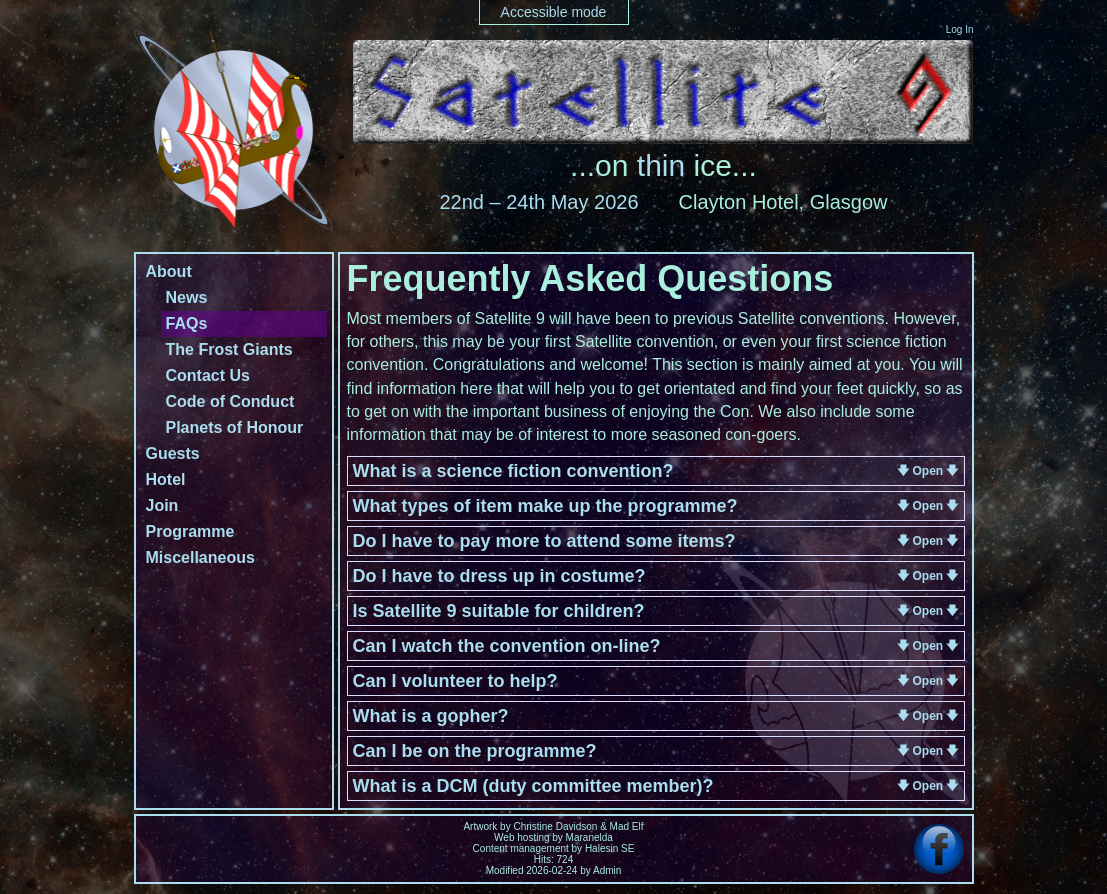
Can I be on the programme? (475, 751)
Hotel (166, 479)
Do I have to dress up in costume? (499, 576)
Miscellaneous (200, 557)
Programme (190, 531)
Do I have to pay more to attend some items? (544, 541)
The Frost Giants (229, 349)
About (169, 271)
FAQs (187, 323)
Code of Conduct (230, 401)
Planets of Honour (235, 427)
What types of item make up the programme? (545, 506)
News (187, 297)
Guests (173, 453)
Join (162, 505)
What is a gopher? (431, 716)
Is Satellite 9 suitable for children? (499, 611)
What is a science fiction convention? (513, 471)
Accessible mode (554, 12)
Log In (960, 30)
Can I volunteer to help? (455, 681)
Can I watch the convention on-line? (507, 646)
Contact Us (208, 375)
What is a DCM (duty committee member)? (533, 786)
